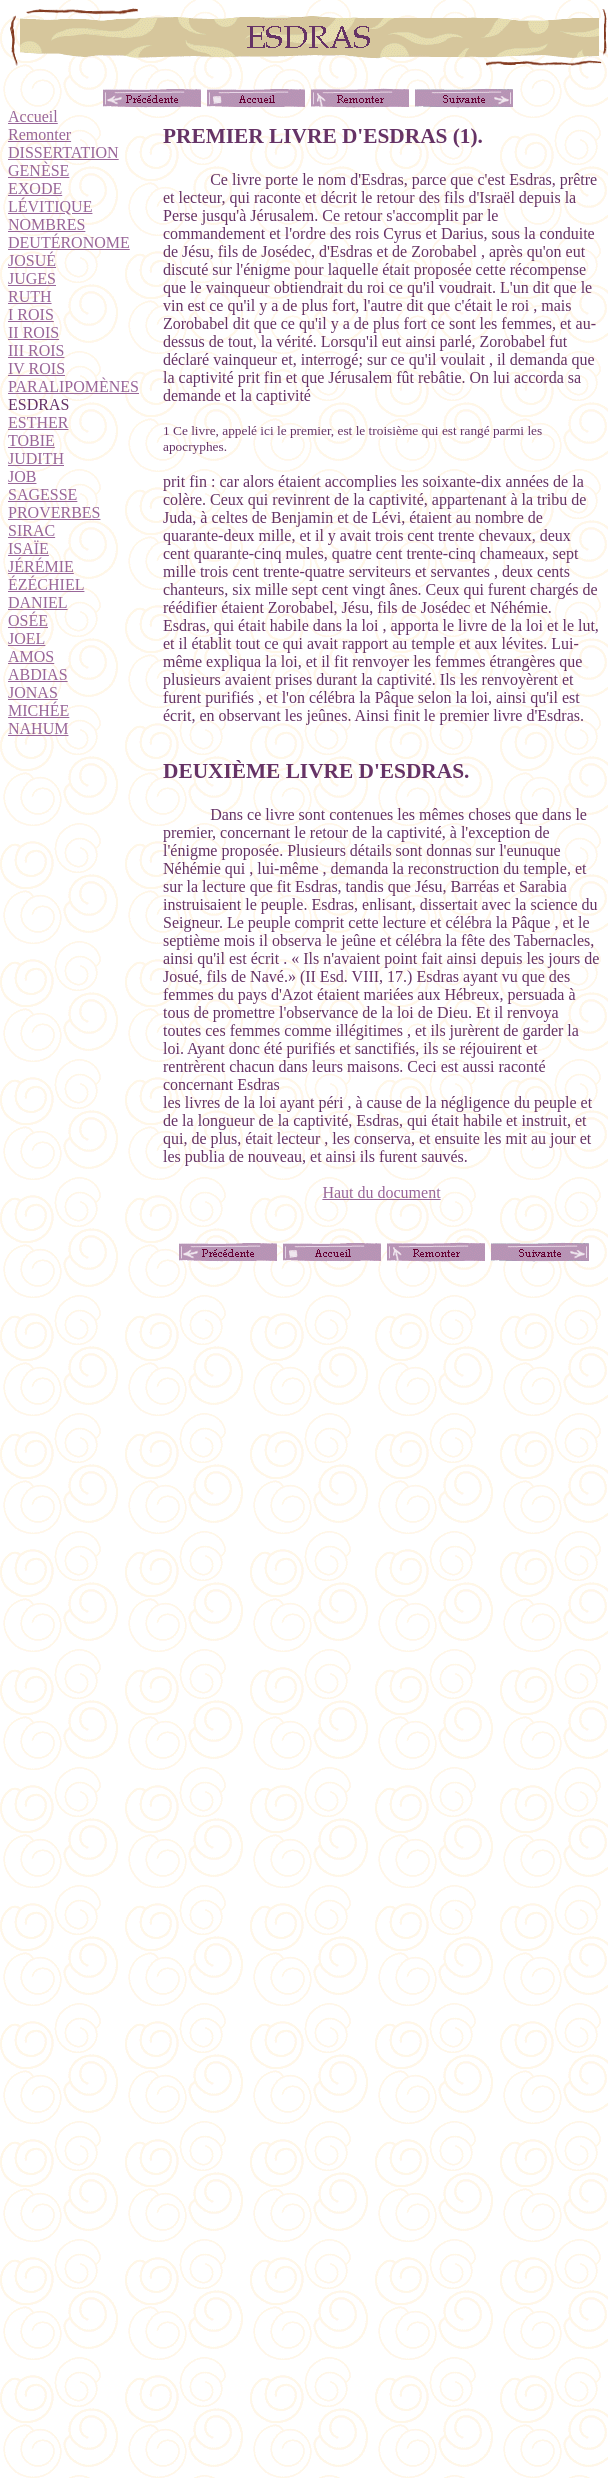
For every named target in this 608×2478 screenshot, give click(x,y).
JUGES (32, 278)
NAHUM (38, 728)
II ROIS (33, 332)
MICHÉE (38, 710)
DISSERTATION (63, 152)
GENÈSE (38, 170)
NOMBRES (46, 224)
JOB (22, 476)
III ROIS (36, 350)
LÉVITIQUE (50, 206)
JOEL (26, 638)
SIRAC (31, 530)
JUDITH (36, 458)
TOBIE (31, 440)
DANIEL (38, 602)
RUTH (30, 296)
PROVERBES (54, 512)
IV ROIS (36, 368)
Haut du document (381, 1192)
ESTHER (38, 422)
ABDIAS (38, 674)
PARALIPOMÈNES (73, 386)
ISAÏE (28, 548)
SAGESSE (42, 494)
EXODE (35, 188)
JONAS (33, 692)
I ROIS (31, 314)
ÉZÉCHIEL (46, 584)
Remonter (39, 134)
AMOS (31, 656)
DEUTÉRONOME (69, 242)
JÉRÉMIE (41, 566)
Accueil (33, 116)
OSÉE (28, 620)
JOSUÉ (32, 260)
